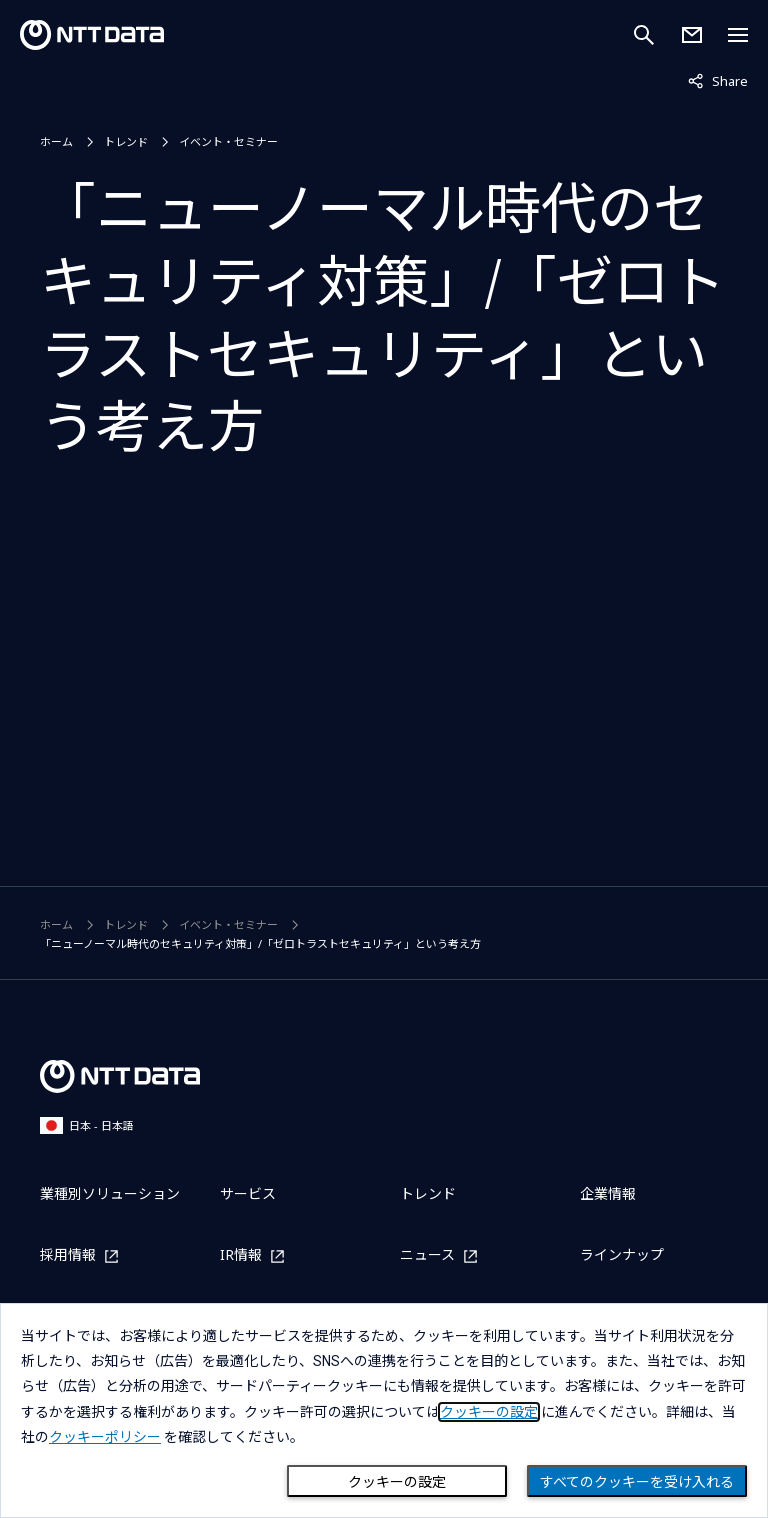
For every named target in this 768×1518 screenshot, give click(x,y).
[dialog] (384, 1410)
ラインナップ (622, 1254)
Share (718, 80)
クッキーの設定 (397, 1482)
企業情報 (608, 1193)
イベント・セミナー (228, 141)
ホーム (56, 141)
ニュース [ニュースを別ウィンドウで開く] (427, 1255)
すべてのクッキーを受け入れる (637, 1482)
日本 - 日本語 (87, 1125)
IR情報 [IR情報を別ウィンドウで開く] (241, 1255)
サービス (248, 1193)
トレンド (126, 141)
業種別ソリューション (110, 1193)
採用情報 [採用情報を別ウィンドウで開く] (68, 1255)
